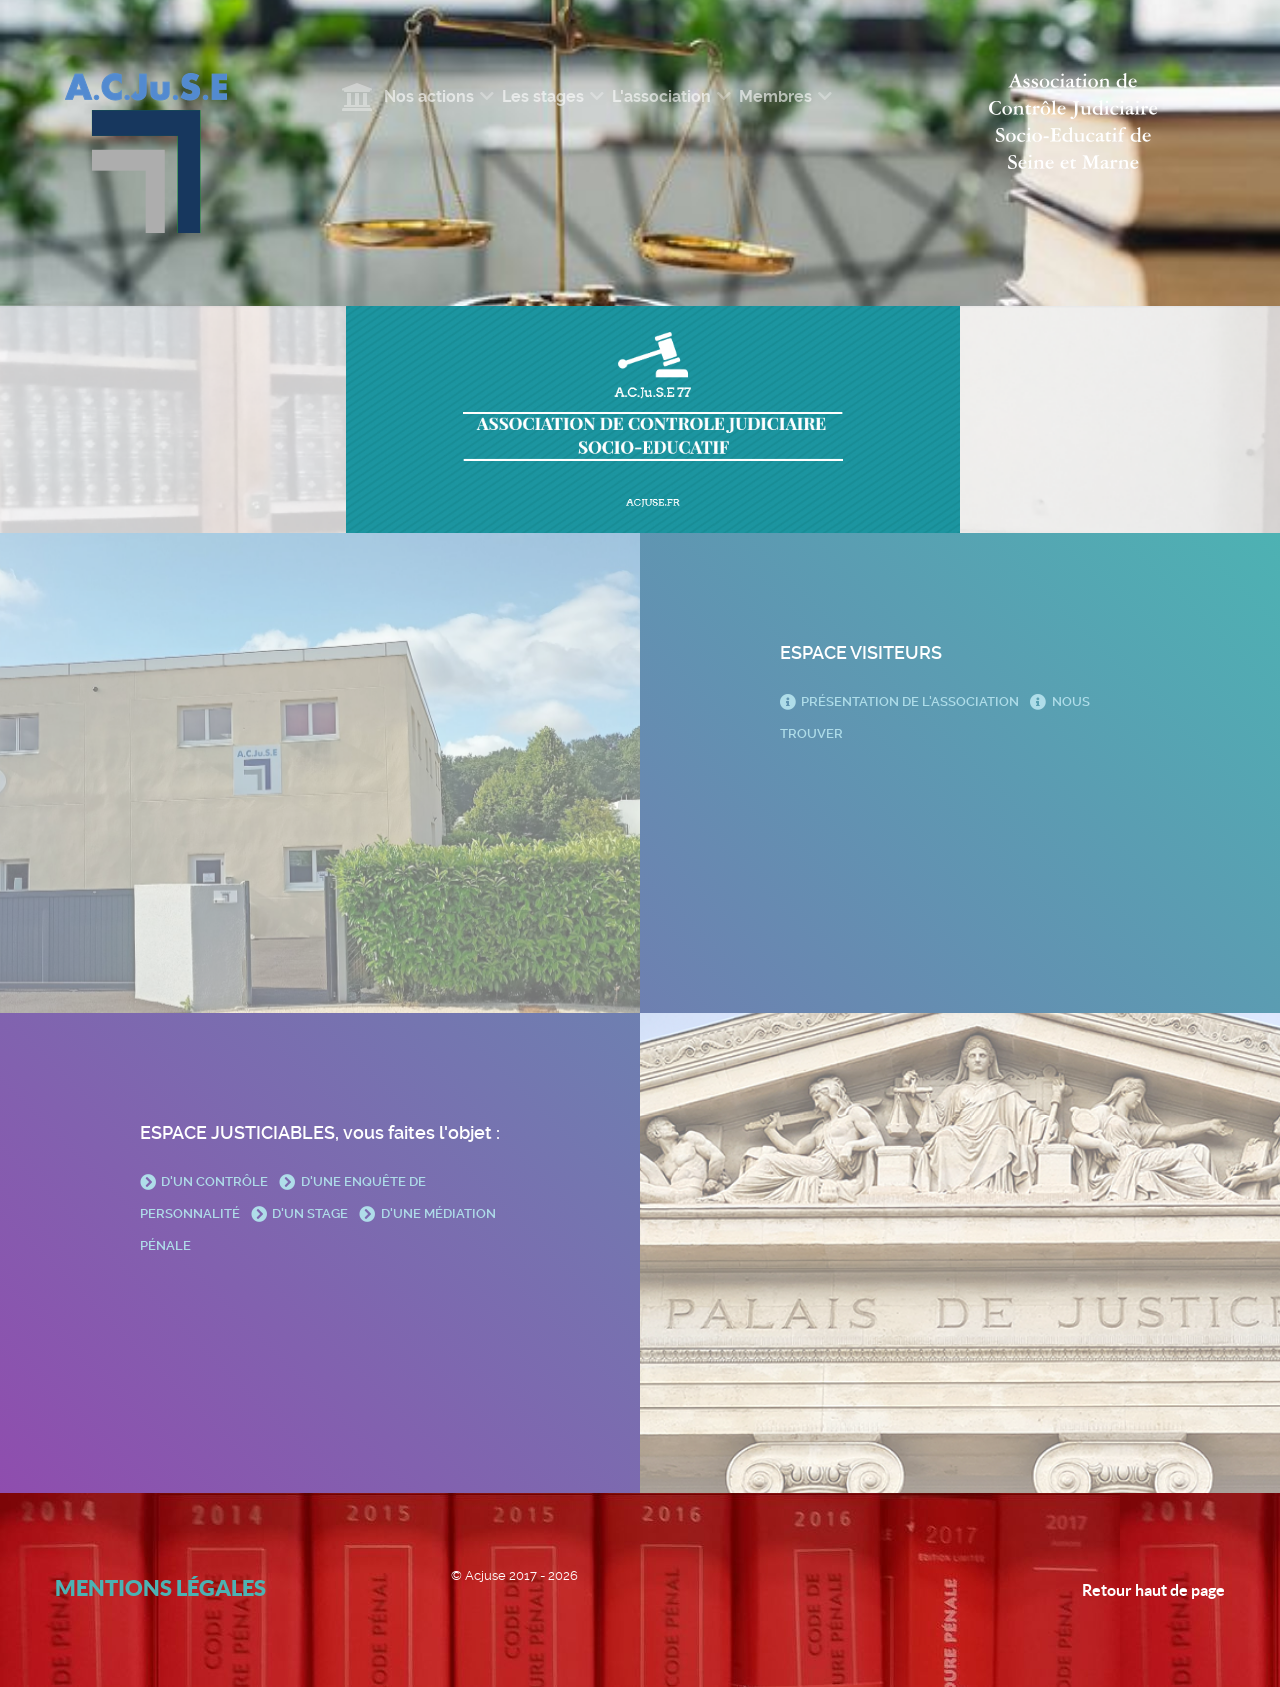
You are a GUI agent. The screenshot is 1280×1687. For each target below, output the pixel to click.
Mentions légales (160, 1587)
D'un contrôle (205, 1181)
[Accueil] (360, 96)
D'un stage (301, 1213)
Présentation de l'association (901, 701)
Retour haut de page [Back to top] (1153, 1590)
